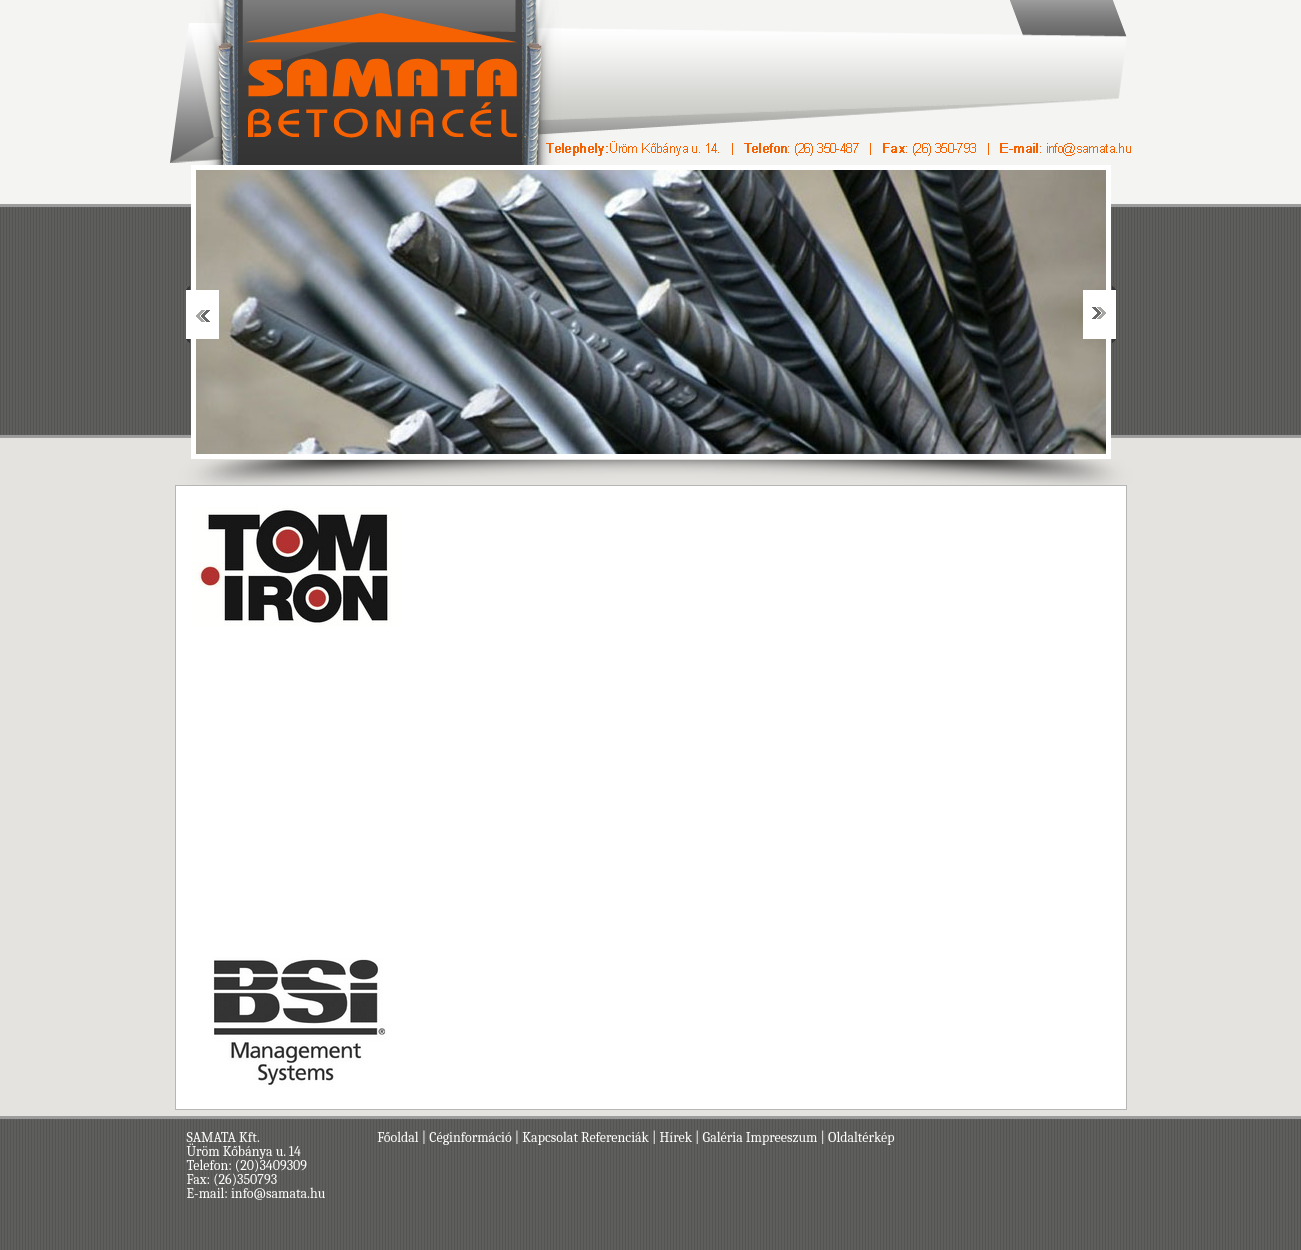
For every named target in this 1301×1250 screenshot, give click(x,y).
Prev (202, 314)
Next (1099, 314)
